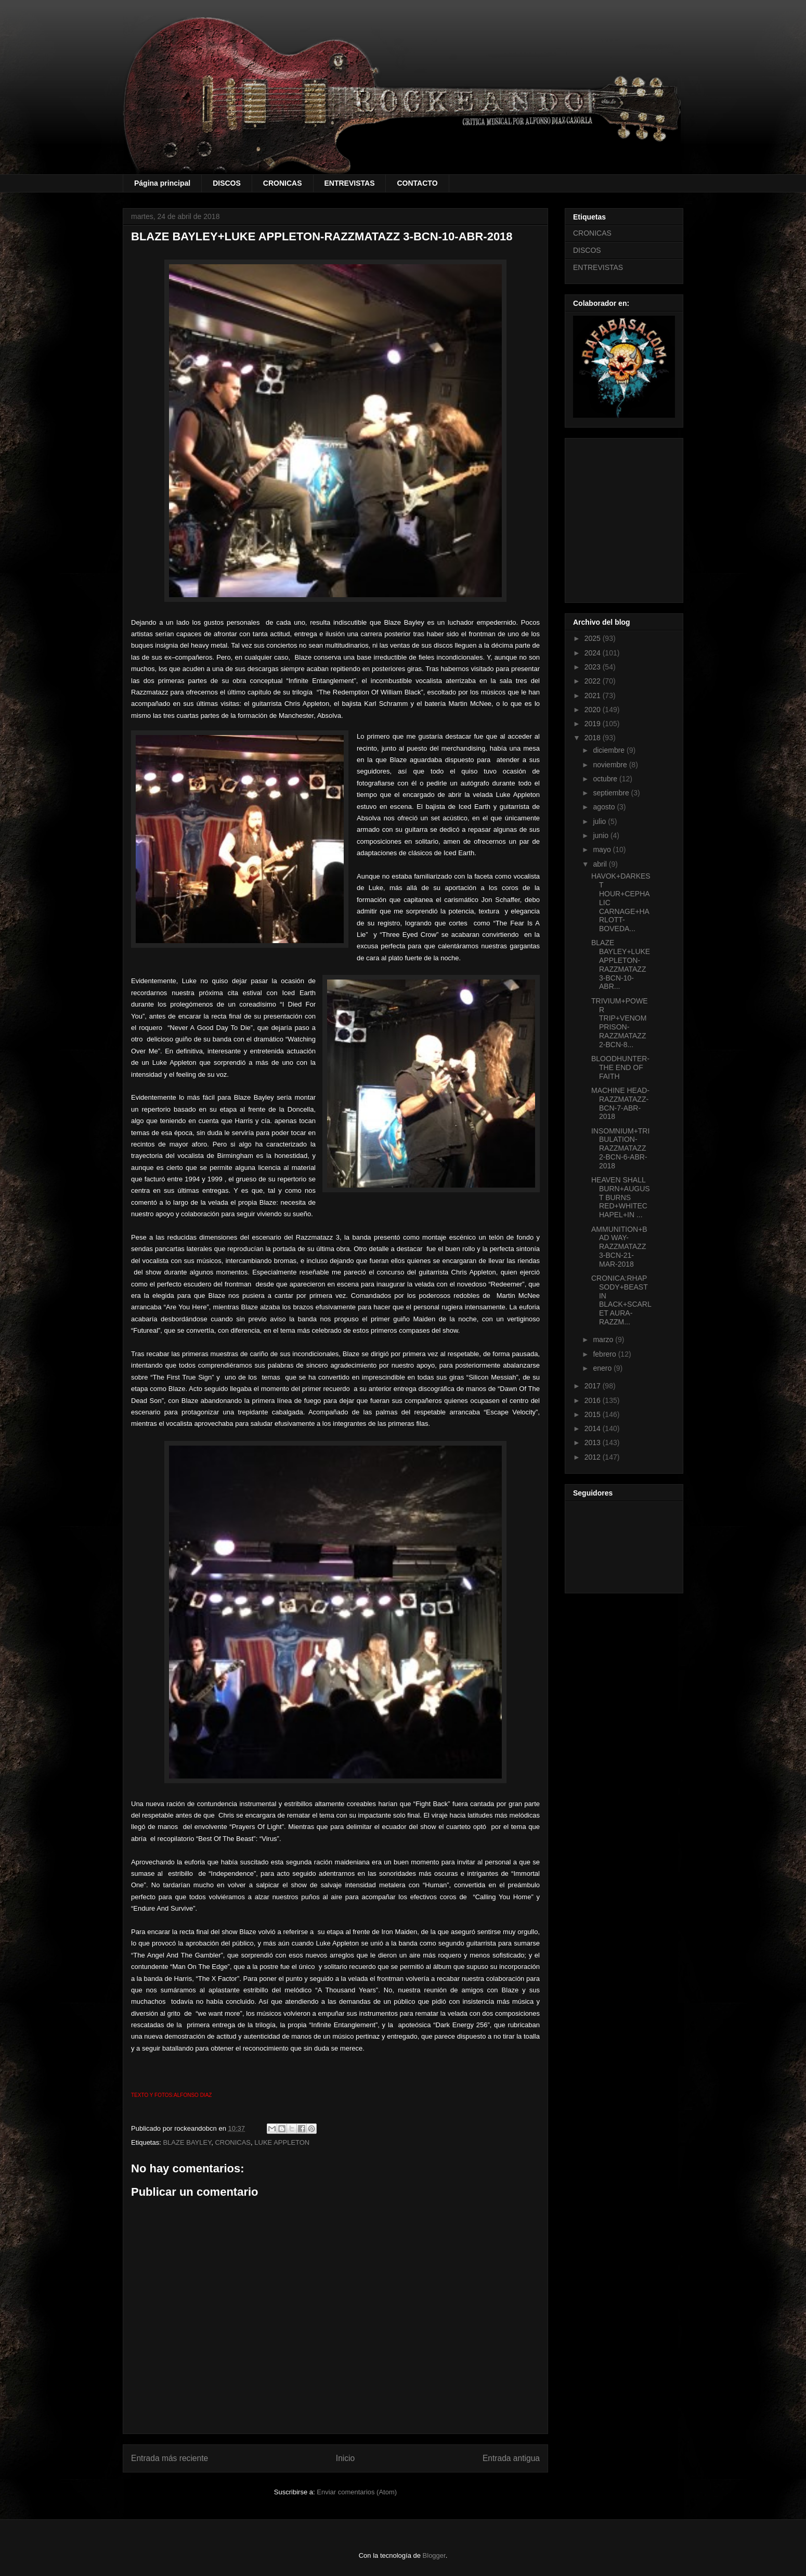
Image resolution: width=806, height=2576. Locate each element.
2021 (593, 695)
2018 (593, 737)
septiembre (612, 793)
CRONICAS (282, 183)
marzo (604, 1339)
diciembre (610, 750)
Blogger (434, 2555)
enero (603, 1368)
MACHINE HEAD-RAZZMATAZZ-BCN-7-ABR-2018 (620, 1103)
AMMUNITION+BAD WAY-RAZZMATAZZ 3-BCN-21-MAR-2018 (619, 1246)
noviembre (611, 765)
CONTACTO (417, 183)
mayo (603, 849)
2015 (593, 1414)
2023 (593, 667)
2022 (593, 681)
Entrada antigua (511, 2458)
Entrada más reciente (169, 2458)
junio (601, 835)
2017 (593, 1386)
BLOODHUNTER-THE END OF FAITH (620, 1067)
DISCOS (227, 183)
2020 (593, 709)
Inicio (345, 2458)
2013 (593, 1442)
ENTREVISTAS (349, 183)
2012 (593, 1457)
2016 (593, 1400)
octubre (606, 779)
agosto (605, 807)
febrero (605, 1354)
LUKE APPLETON (281, 2142)
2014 (593, 1428)
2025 (593, 638)
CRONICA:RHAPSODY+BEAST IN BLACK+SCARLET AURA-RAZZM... (621, 1300)
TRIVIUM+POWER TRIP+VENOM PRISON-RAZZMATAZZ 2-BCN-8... (619, 1023)
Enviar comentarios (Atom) (357, 2492)
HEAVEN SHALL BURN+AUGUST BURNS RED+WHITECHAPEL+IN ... (620, 1197)
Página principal (162, 183)
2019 (593, 723)
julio (600, 821)
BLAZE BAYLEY (187, 2142)
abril (600, 864)
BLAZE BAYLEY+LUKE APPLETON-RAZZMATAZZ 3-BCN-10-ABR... (620, 964)
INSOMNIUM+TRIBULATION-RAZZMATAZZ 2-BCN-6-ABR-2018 (620, 1148)
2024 (593, 653)
